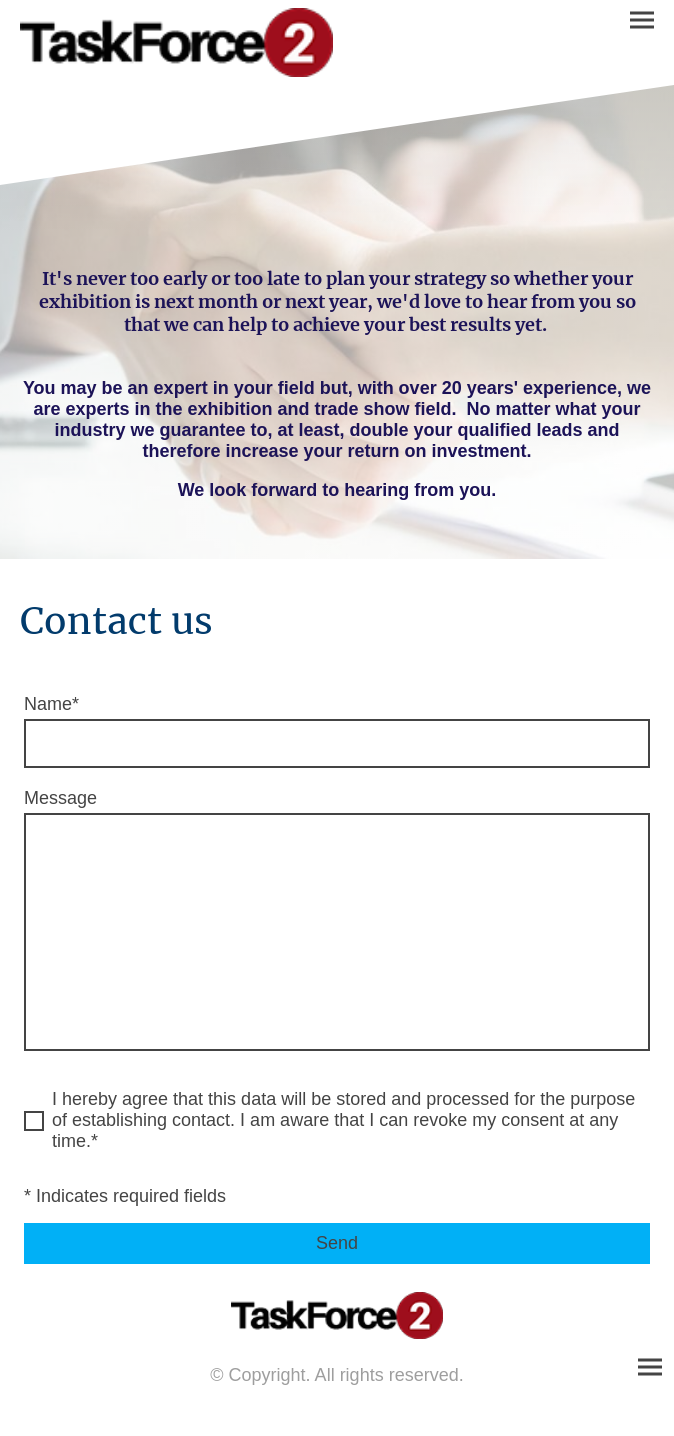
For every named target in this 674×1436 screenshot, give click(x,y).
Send (337, 1243)
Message (60, 798)
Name (51, 704)
